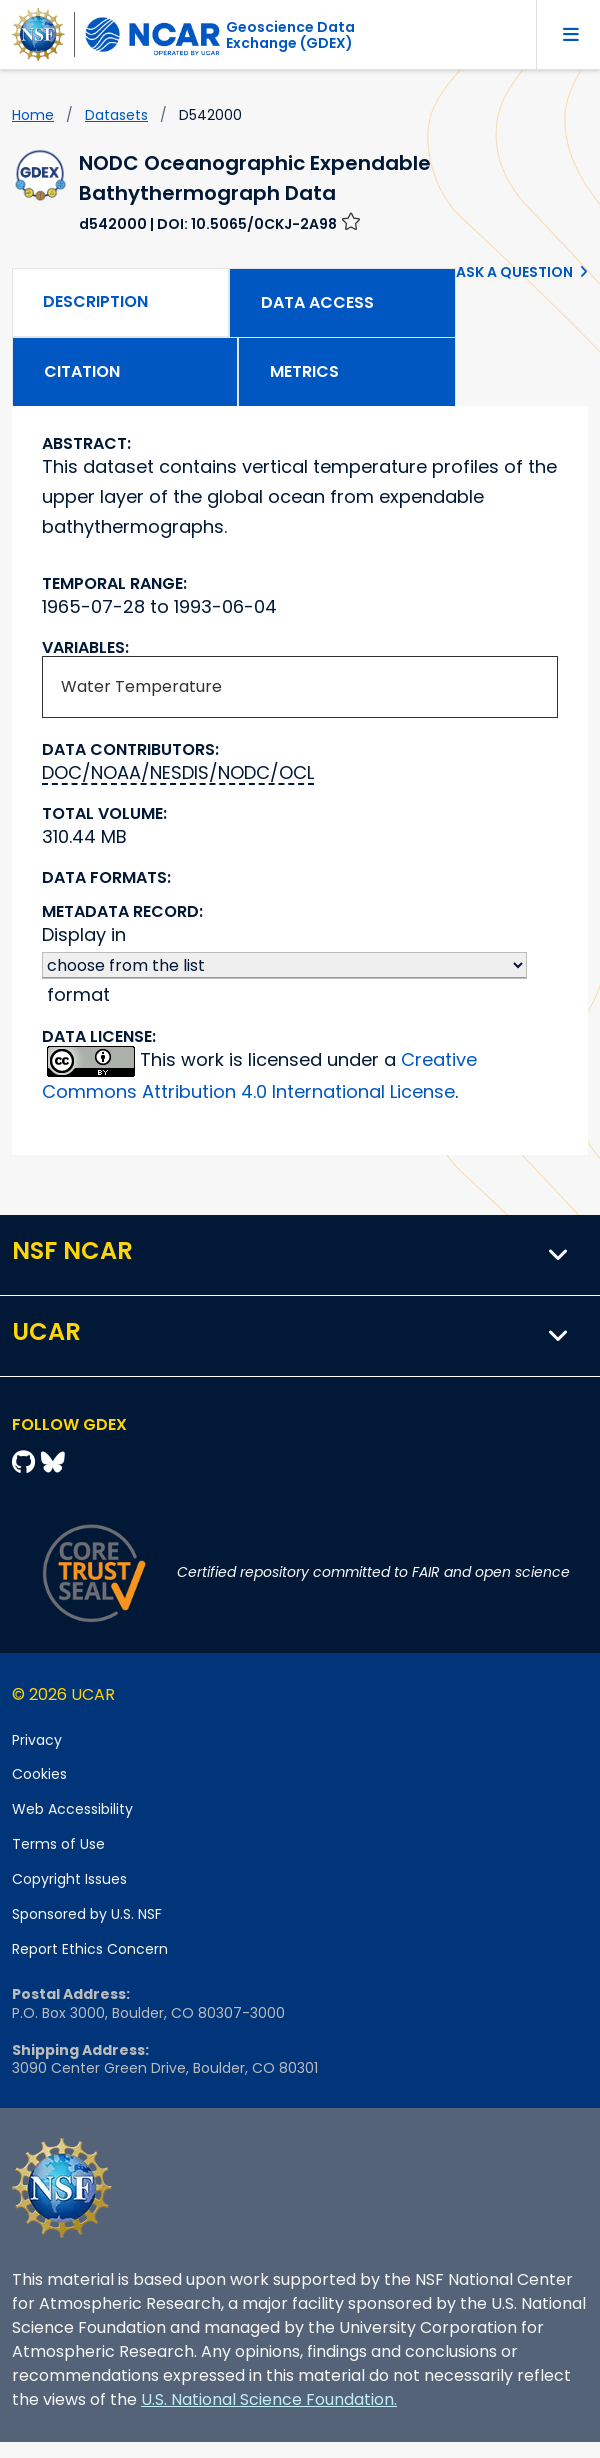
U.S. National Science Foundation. (269, 2399)
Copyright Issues (69, 1879)
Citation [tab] (82, 371)
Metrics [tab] (304, 371)
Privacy (37, 1740)
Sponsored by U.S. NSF (87, 1914)
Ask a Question (514, 272)
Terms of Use (58, 1844)
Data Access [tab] (317, 302)
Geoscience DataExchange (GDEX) (290, 35)
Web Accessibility (72, 1809)
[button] (559, 1255)
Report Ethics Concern (90, 1949)
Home (33, 115)
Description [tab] (95, 301)
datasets (116, 115)
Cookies (39, 1774)
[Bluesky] (53, 1462)
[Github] (26, 1462)
